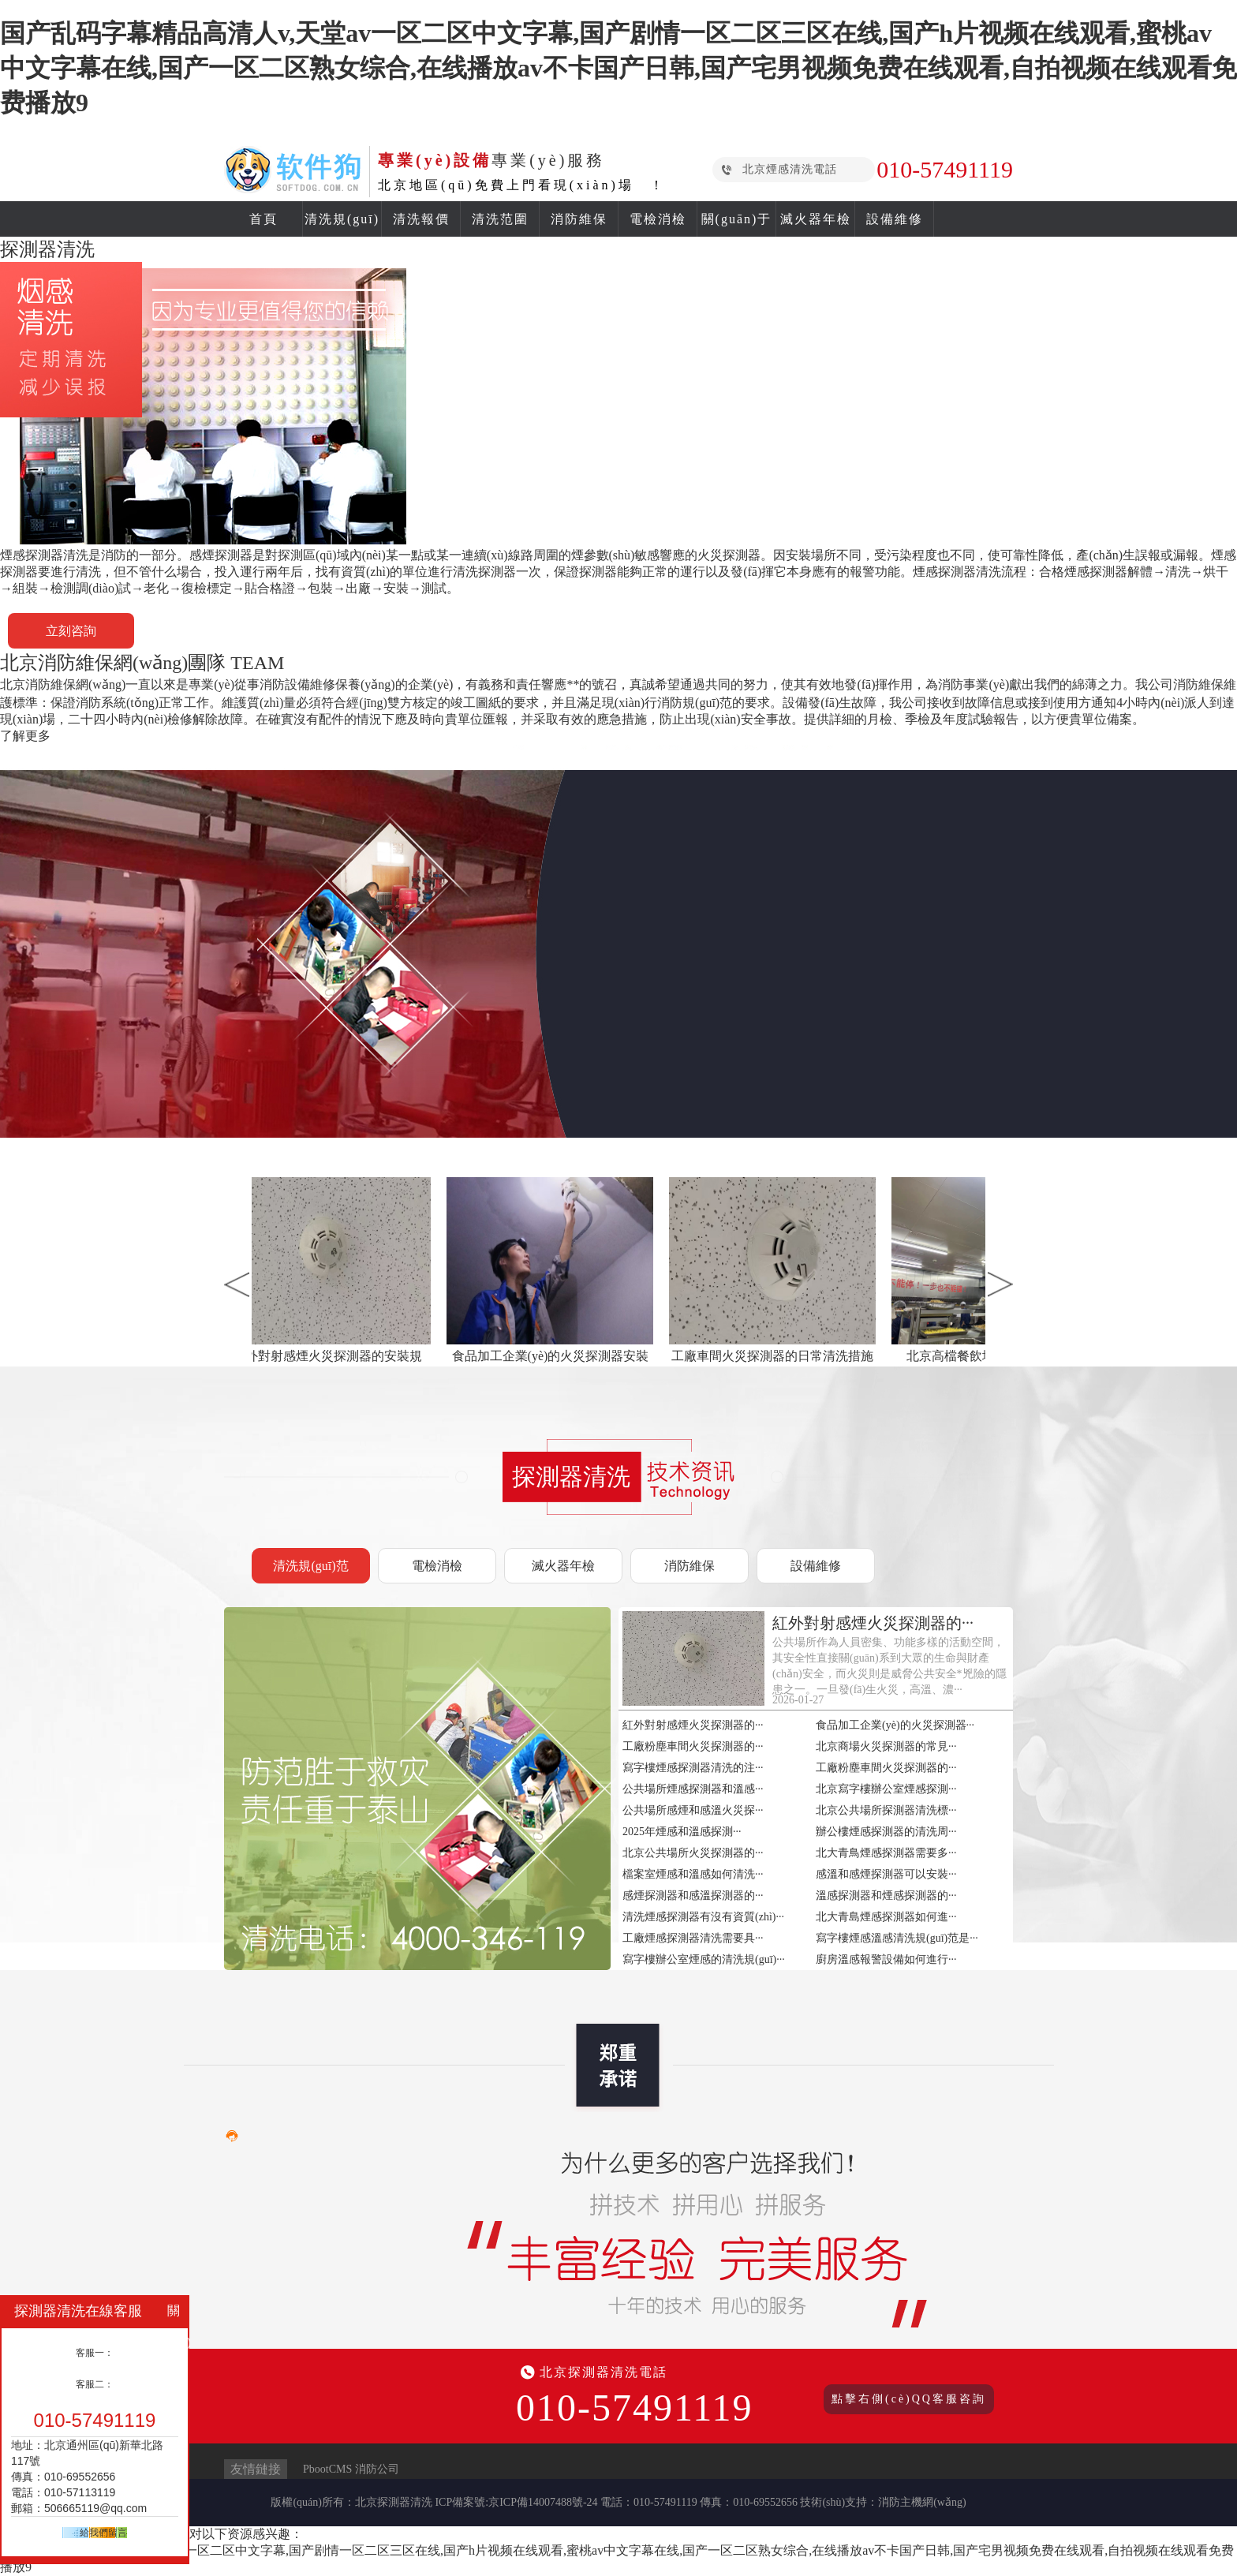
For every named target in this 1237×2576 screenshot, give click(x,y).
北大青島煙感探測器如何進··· (886, 1917)
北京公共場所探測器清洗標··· (886, 1810)
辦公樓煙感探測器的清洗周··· (886, 1832)
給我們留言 (103, 2532)
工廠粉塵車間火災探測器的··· (693, 1746)
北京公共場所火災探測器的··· (693, 1853)
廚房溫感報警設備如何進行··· (886, 1959)
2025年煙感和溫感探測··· (682, 1832)
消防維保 (579, 219)
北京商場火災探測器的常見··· (886, 1746)
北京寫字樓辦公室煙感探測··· (886, 1789)
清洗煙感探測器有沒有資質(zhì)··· (703, 1917)
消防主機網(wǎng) (922, 2502)
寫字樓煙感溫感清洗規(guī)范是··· (897, 1938)
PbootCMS (327, 2469)
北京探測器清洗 (393, 2502)
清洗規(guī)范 (310, 1565)
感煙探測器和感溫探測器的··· (693, 1895)
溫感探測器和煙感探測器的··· (886, 1895)
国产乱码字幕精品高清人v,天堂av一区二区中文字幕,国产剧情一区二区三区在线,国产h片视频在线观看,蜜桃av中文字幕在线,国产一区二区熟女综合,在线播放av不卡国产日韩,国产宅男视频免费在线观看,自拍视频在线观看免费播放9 (618, 68)
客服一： (95, 2352)
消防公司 (377, 2469)
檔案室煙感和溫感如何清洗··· (693, 1874)
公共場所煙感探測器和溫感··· (693, 1789)
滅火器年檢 (815, 219)
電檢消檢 (658, 219)
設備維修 (894, 219)
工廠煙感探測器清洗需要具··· (693, 1938)
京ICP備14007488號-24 (542, 2502)
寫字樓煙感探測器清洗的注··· (693, 1768)
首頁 (263, 219)
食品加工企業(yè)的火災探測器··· (895, 1725)
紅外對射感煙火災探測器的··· (693, 1725)
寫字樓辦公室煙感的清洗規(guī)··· (703, 1959)
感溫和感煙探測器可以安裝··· (886, 1874)
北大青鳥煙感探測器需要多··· (886, 1853)
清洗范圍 (500, 219)
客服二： (95, 2384)
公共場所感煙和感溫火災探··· (693, 1810)
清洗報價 (421, 219)
